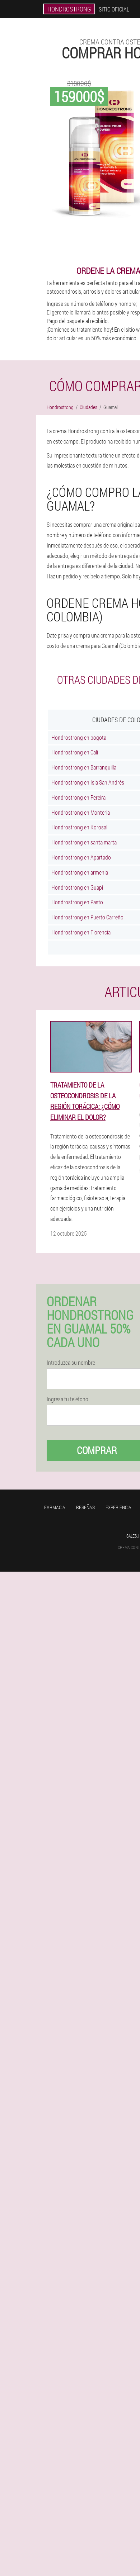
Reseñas (85, 1507)
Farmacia (54, 1507)
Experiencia (118, 1507)
